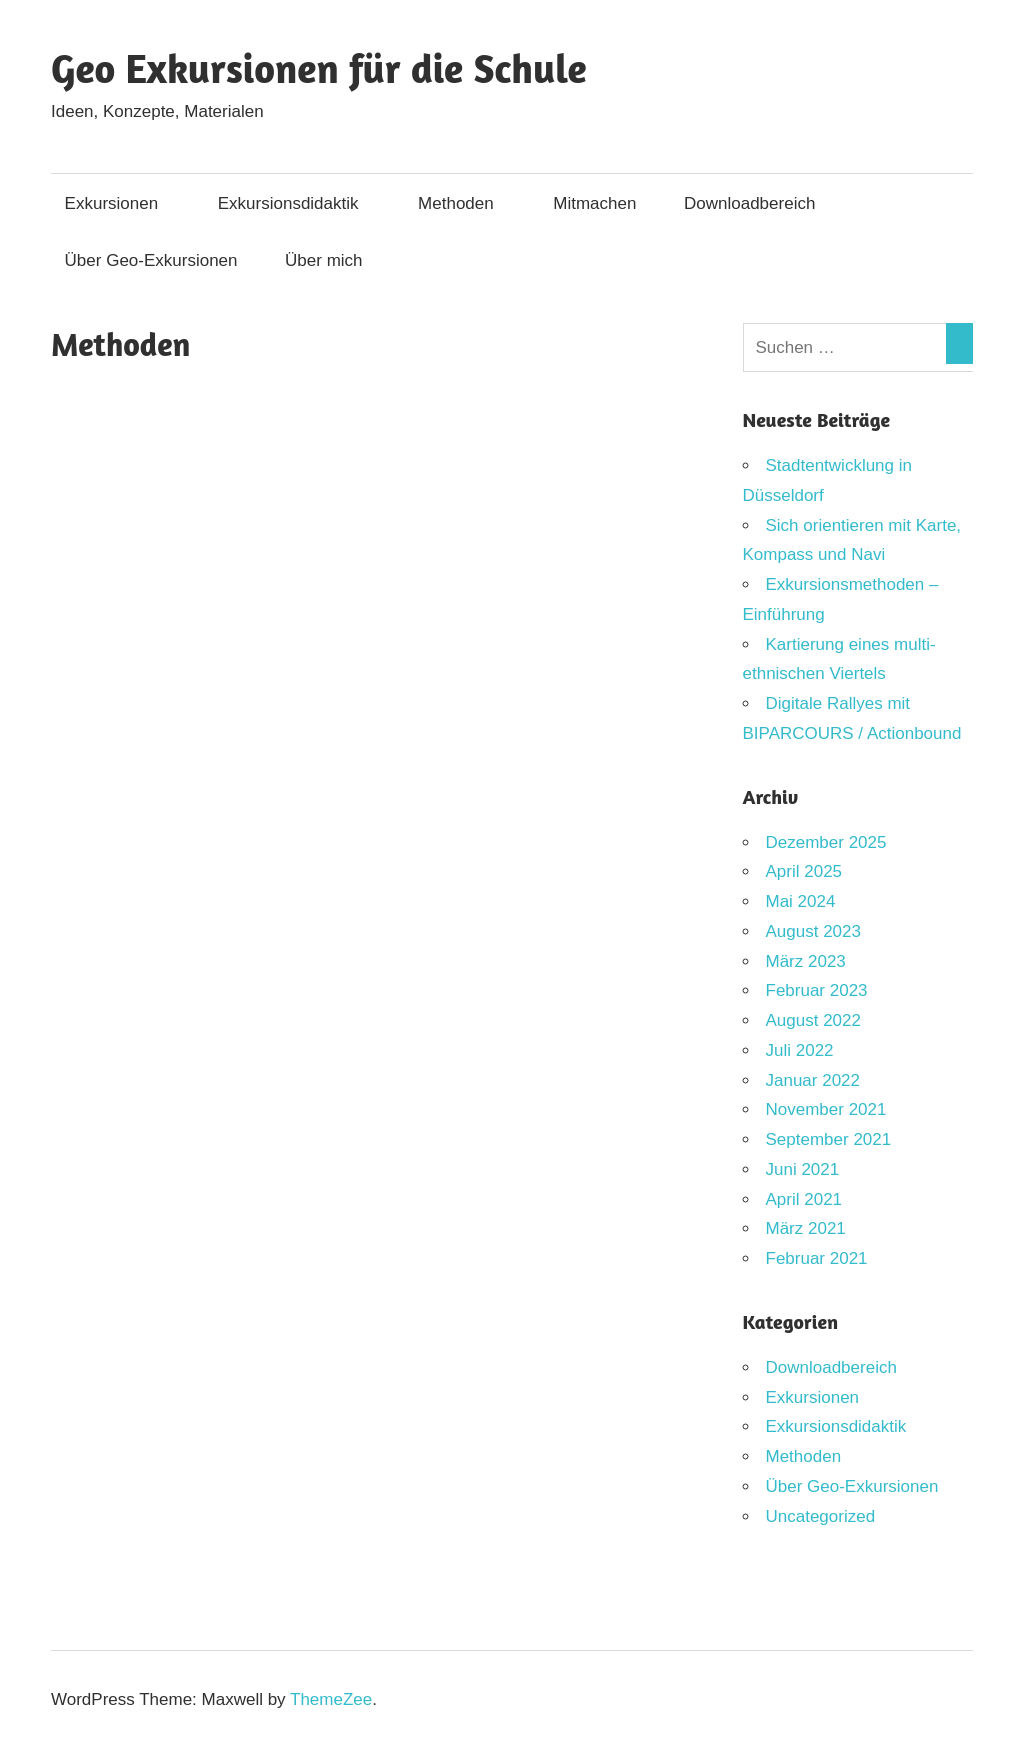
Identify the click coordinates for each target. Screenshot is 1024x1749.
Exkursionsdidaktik (298, 203)
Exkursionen (122, 203)
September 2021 (829, 1139)
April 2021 (804, 1199)
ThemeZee (331, 1699)
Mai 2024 (801, 901)
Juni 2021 (803, 1169)
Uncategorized (821, 1516)
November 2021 (826, 1109)
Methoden (466, 203)
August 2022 (813, 1020)
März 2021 (806, 1228)
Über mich (323, 260)
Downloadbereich (759, 203)
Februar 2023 (817, 990)
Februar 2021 (817, 1258)
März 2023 (806, 961)
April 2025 (804, 871)
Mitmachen (594, 203)
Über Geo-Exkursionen (151, 260)
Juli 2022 (800, 1050)
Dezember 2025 (826, 842)
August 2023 (813, 931)
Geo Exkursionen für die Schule (319, 68)
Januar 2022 (813, 1080)
